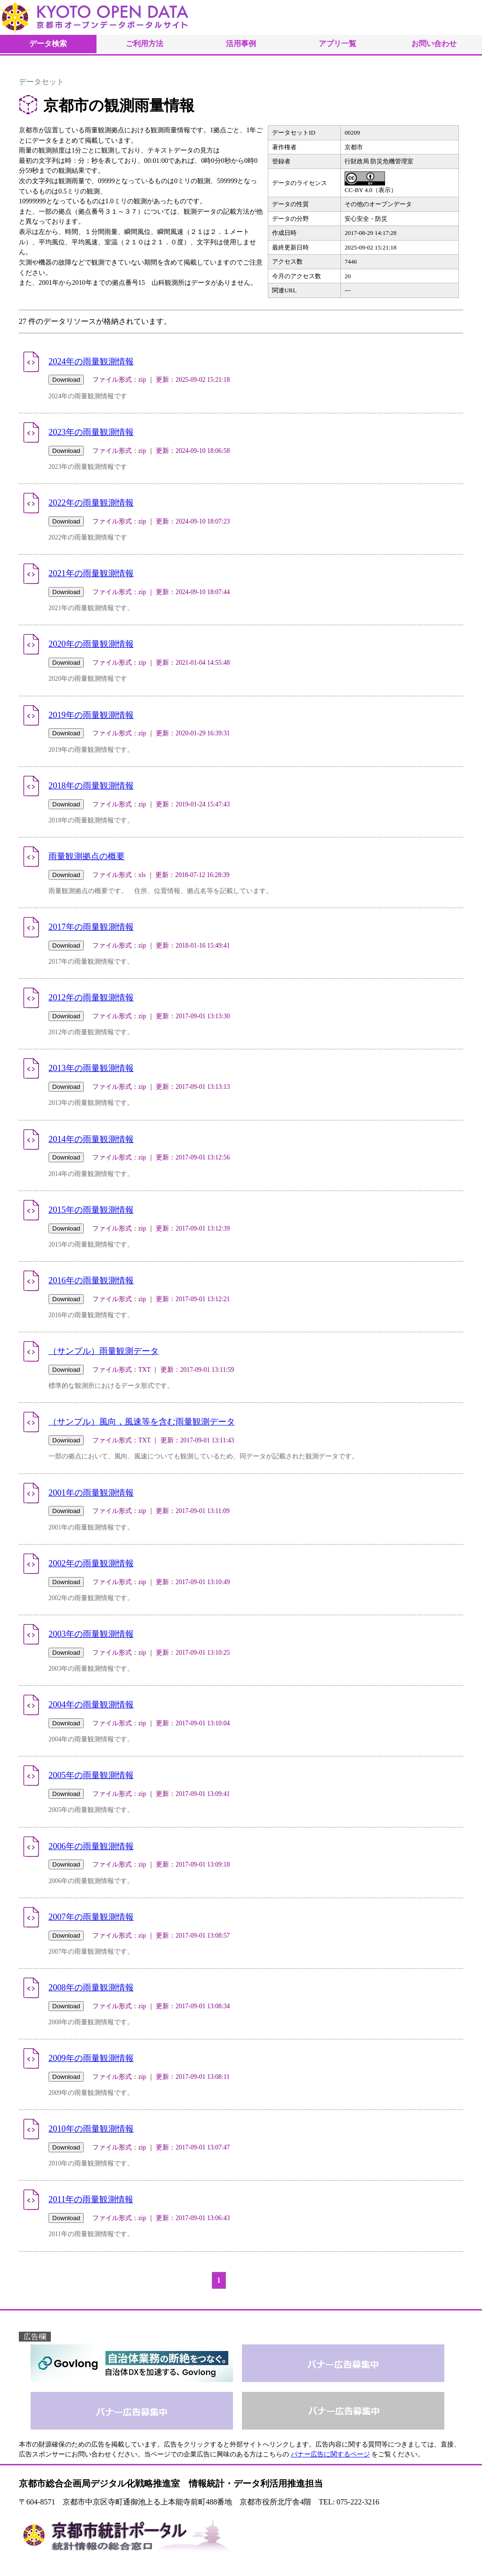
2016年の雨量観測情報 (91, 1280)
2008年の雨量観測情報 (91, 1987)
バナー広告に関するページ (330, 2454)
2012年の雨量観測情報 (91, 997)
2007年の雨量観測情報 (91, 1917)
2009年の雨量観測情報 (91, 2058)
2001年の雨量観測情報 (91, 1492)
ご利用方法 (144, 44)
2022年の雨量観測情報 (91, 502)
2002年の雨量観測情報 (91, 1563)
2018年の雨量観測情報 (91, 785)
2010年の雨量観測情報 (91, 2128)
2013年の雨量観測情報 (91, 1068)
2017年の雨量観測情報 (91, 927)
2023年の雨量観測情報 (91, 432)
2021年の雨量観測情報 (91, 573)
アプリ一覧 (337, 44)
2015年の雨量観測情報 (91, 1210)
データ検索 (48, 44)
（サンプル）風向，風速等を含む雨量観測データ (141, 1421)
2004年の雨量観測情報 (91, 1704)
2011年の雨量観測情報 (90, 2199)
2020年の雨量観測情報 (91, 644)
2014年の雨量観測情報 (91, 1139)
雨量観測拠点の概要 (86, 856)
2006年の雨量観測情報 (91, 1846)
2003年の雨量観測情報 (91, 1634)
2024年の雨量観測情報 (91, 361)
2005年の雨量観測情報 (91, 1775)
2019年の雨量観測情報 (91, 715)
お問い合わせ (434, 44)
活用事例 (241, 44)
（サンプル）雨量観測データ (103, 1351)
